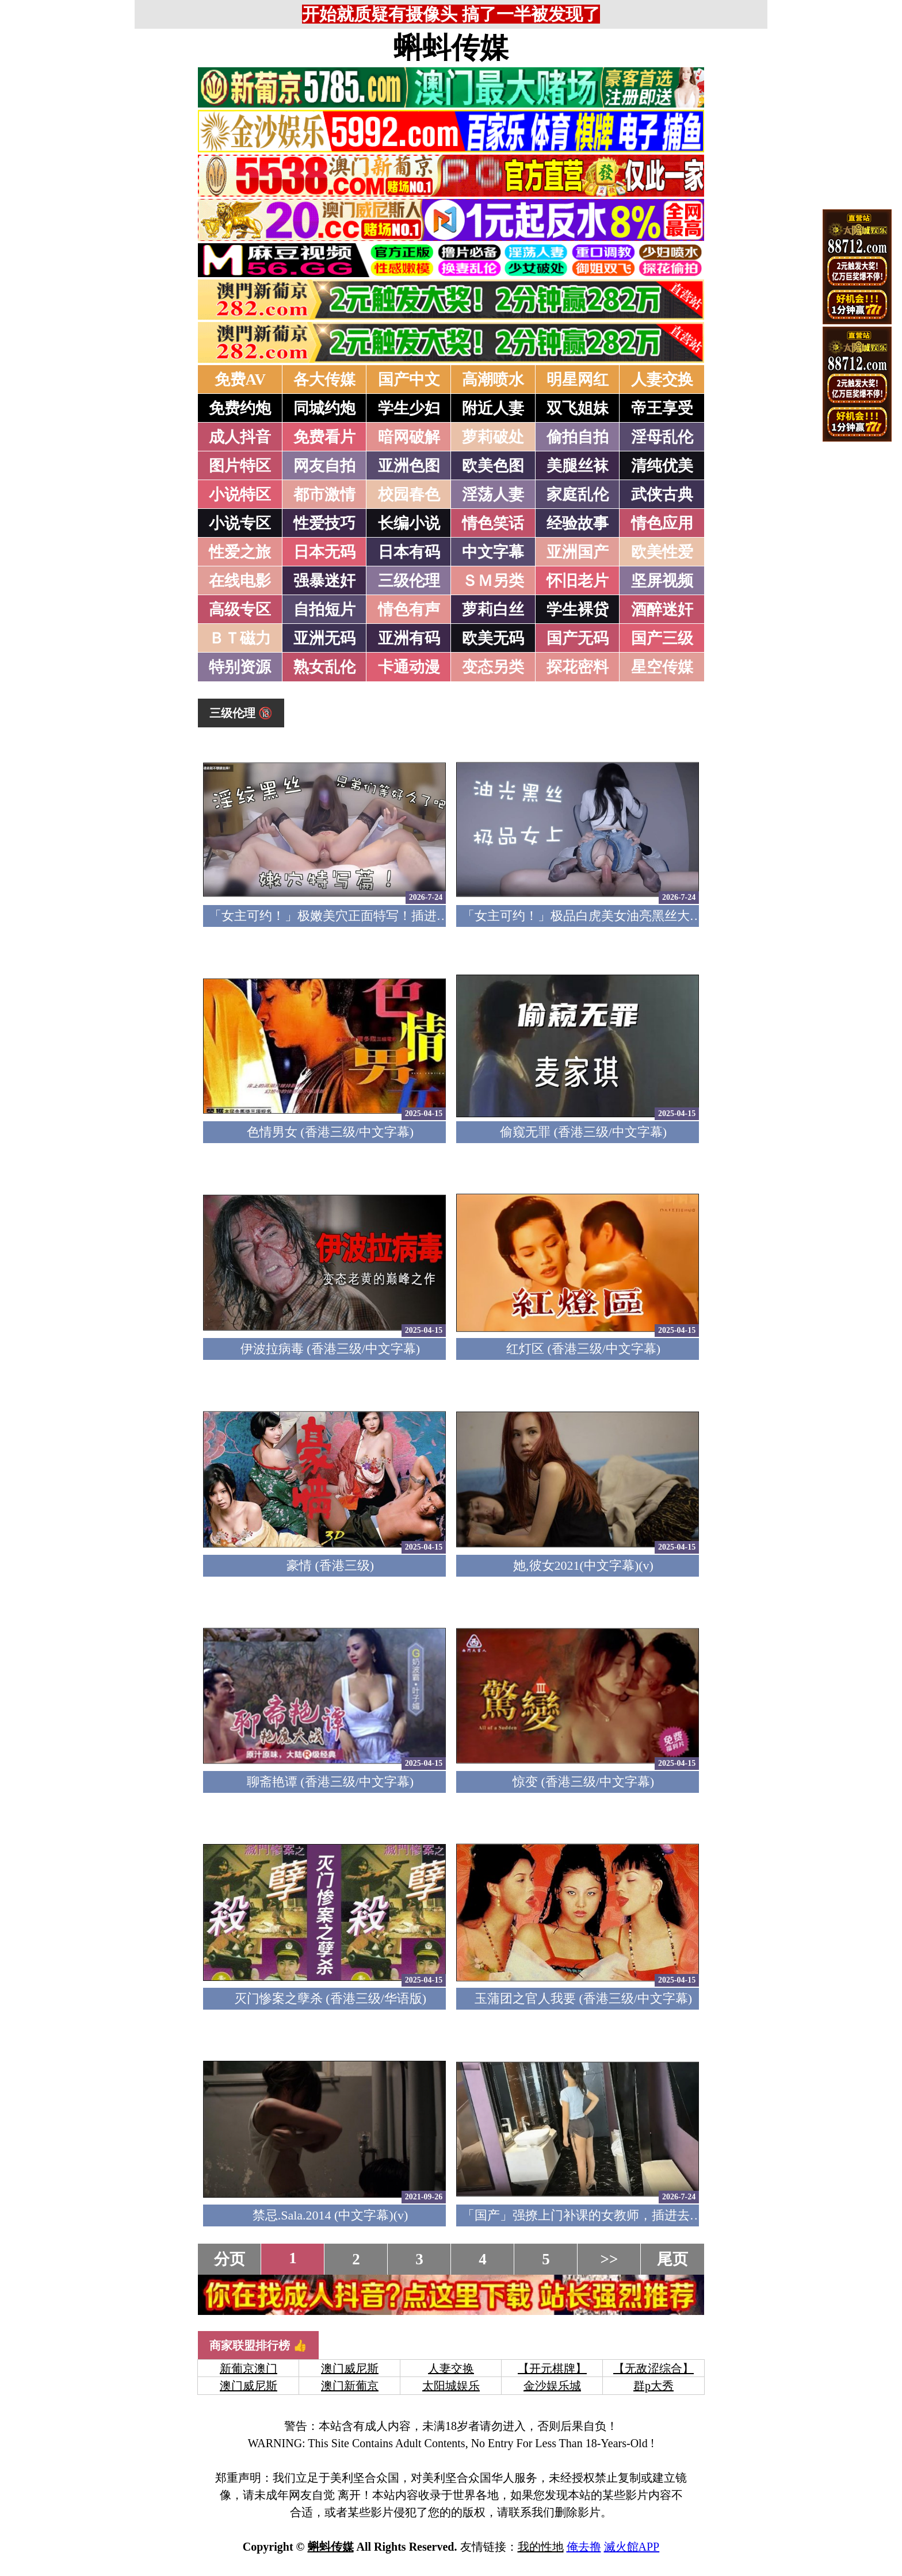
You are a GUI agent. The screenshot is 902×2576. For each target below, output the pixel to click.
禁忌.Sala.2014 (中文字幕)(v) (330, 2215)
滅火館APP (632, 2546)
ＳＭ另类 (493, 580)
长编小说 (409, 523)
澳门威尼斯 (350, 2368)
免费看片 (324, 437)
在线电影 (240, 580)
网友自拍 (324, 465)
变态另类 (493, 667)
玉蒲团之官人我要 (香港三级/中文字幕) (583, 1998)
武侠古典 (662, 494)
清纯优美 (662, 465)
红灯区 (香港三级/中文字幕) (583, 1348)
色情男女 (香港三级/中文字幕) (330, 1132)
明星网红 (577, 379)
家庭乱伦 (577, 494)
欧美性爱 (662, 552)
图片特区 (240, 465)
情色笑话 (493, 523)
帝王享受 (662, 408)
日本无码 (324, 552)
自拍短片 (324, 609)
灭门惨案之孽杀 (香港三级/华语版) (330, 1998)
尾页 (672, 2259)
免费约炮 (240, 408)
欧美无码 (493, 638)
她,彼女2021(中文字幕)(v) (583, 1565)
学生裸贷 (577, 609)
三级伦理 (409, 580)
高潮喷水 (493, 379)
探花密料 (577, 667)
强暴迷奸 (324, 580)
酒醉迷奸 (662, 609)
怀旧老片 (577, 580)
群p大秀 (653, 2385)
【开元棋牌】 (552, 2368)
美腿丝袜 (577, 465)
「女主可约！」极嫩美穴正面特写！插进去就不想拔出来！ (373, 915)
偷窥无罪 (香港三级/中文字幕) (583, 1132)
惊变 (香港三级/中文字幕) (583, 1781)
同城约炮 (324, 408)
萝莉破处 (493, 437)
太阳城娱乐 (451, 2385)
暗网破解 (409, 437)
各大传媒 (324, 379)
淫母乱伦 (662, 437)
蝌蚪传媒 (451, 48)
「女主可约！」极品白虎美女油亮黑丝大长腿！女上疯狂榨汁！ (639, 915)
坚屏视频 (662, 580)
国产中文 (409, 379)
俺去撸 (584, 2546)
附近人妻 (493, 408)
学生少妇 (409, 408)
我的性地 (541, 2546)
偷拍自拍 (577, 437)
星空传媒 (662, 667)
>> (609, 2259)
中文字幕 (493, 552)
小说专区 (240, 523)
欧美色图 (493, 465)
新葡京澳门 (248, 2368)
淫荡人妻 (493, 494)
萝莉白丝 (493, 609)
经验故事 (577, 523)
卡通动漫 (409, 667)
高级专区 (240, 609)
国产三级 (662, 638)
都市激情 (324, 494)
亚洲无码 (324, 638)
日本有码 (409, 552)
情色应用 (662, 523)
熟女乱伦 (324, 667)
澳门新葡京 (350, 2385)
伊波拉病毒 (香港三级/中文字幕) (330, 1348)
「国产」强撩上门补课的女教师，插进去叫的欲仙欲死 (614, 2215)
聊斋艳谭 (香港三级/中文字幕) (330, 1781)
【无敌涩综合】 (653, 2368)
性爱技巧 (324, 523)
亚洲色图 (409, 465)
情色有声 (409, 609)
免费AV (240, 379)
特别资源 (240, 667)
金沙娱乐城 (552, 2385)
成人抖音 (240, 437)
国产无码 (577, 638)
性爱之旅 (240, 552)
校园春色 (409, 494)
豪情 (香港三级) (330, 1565)
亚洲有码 (409, 638)
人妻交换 (662, 379)
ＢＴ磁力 (240, 638)
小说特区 (240, 494)
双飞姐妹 (577, 408)
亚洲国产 (577, 552)
